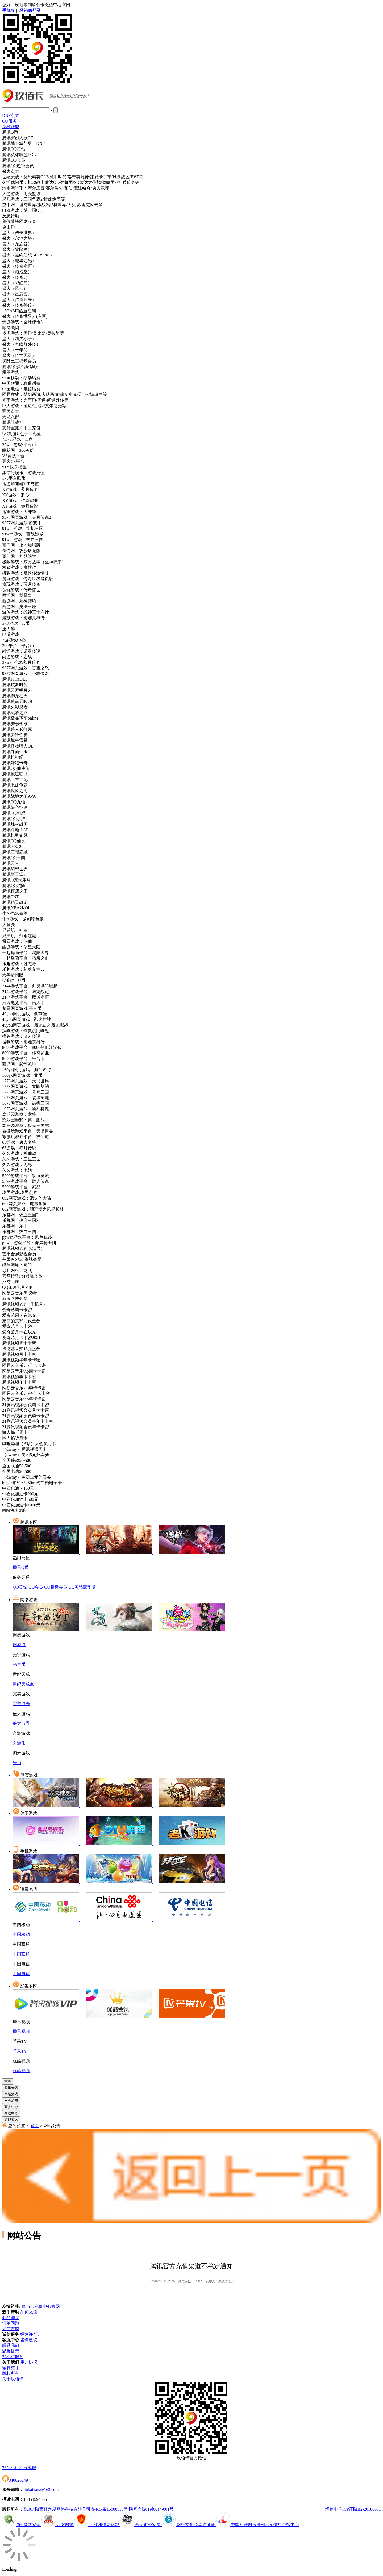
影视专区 (28, 1986)
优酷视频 (21, 2070)
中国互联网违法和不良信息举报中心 (257, 2524)
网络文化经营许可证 (189, 2524)
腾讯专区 (28, 1522)
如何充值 (28, 2312)
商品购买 (10, 2317)
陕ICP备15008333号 (109, 2509)
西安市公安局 (141, 2524)
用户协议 (28, 2362)
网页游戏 (29, 1775)
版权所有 (10, 2373)
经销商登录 (30, 10)
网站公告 (52, 2125)
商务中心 (11, 2107)
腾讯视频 (21, 2031)
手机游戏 (28, 1851)
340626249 (15, 2480)
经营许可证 (30, 2334)
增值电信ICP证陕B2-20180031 (353, 2509)
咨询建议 (28, 2340)
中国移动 (21, 1934)
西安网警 (57, 2524)
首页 (7, 2081)
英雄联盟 (10, 126)
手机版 (8, 10)
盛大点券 (21, 1723)
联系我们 (10, 2345)
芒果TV (20, 2051)
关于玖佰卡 (12, 2379)
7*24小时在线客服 (19, 2467)
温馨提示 (10, 2351)
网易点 (19, 1644)
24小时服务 (12, 2356)
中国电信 (21, 1973)
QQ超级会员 (55, 1587)
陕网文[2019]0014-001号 (151, 2509)
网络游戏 (28, 1599)
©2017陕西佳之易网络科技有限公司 (56, 2509)
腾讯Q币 (21, 1567)
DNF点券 (10, 115)
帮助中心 (11, 2113)
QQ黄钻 (20, 1587)
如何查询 (10, 2328)
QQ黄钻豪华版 (82, 1587)
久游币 (19, 1743)
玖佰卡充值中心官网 (41, 2306)
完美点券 (21, 1703)
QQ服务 (9, 121)
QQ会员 (35, 1587)
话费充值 (28, 1889)
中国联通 (21, 1954)
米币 (17, 1762)
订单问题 (10, 2323)
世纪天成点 (23, 1684)
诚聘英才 (10, 2368)
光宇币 (19, 1664)
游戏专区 (11, 2120)
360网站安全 (21, 2524)
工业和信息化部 (97, 2524)
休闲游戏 (28, 1813)
